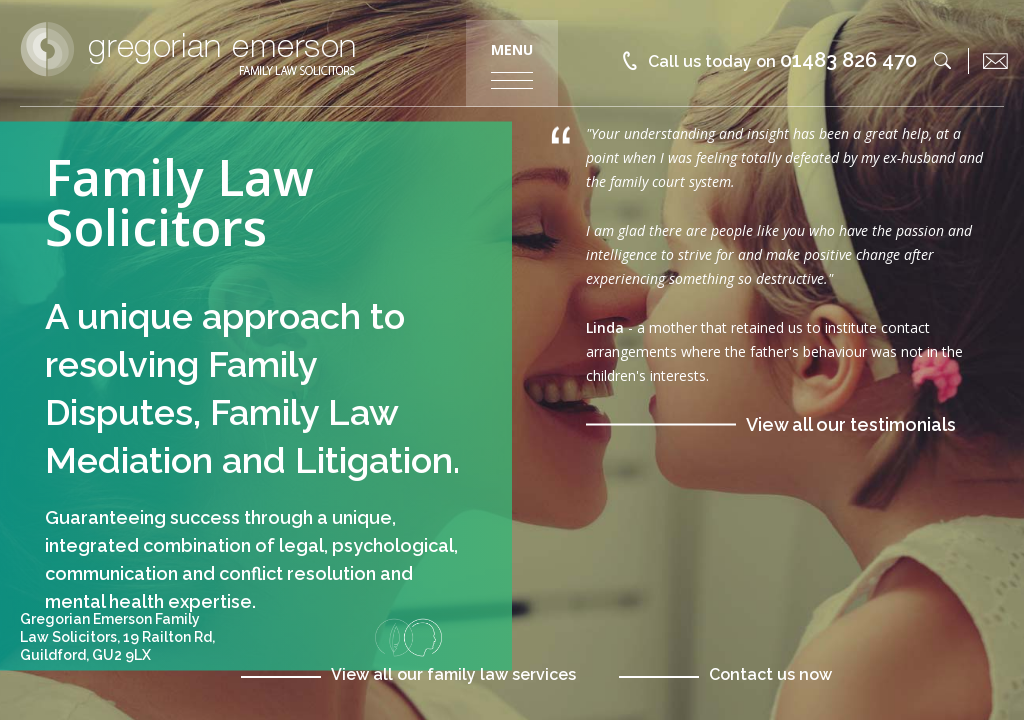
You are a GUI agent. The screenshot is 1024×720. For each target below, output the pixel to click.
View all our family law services (453, 674)
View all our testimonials (851, 424)
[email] (995, 61)
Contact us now (770, 674)
